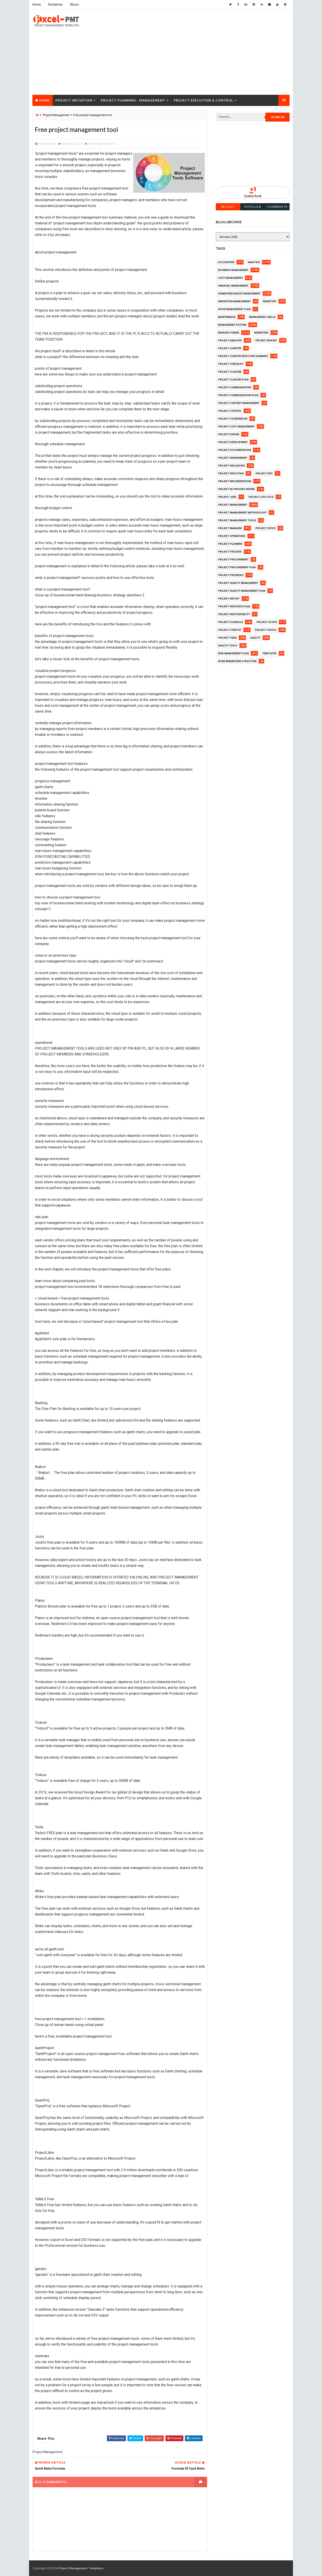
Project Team (227, 637)
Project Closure (51, 111)
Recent (228, 207)
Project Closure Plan (233, 379)
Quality (255, 637)
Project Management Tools (237, 520)
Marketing (261, 332)
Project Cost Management (236, 426)
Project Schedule (230, 622)
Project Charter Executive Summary (243, 356)
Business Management (233, 270)
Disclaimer (55, 4)
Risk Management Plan (233, 653)
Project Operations (231, 536)
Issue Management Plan (234, 309)
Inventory (269, 301)
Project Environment (232, 457)
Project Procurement (233, 559)
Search (278, 117)
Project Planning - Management (133, 100)
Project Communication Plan (238, 395)
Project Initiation (73, 100)
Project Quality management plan (241, 590)
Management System (232, 324)
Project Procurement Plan (237, 567)
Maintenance (226, 317)
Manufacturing (228, 332)
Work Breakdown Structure (237, 661)
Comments (277, 207)
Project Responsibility (234, 614)
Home (36, 4)
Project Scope (266, 622)
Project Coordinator (232, 418)
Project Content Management (238, 403)
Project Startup (229, 630)
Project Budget (266, 340)
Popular (252, 207)
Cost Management (230, 277)
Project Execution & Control (203, 100)
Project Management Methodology (242, 512)
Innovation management (234, 301)
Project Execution (231, 473)
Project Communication (234, 387)
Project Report (228, 598)
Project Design (228, 434)
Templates (269, 653)
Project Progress (230, 575)
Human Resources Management (239, 293)
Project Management (101, 143)
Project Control (230, 410)
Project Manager (230, 528)
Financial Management (233, 285)
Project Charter (229, 348)
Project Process (230, 551)
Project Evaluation (231, 465)
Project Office (265, 528)
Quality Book (253, 196)
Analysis (254, 262)
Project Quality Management (238, 583)
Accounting (226, 262)
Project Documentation (234, 450)
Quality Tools (227, 645)
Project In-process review (236, 489)
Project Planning (230, 543)
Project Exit (264, 473)
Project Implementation (234, 481)
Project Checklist (231, 364)
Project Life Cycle (260, 497)
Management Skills (262, 317)
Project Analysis (230, 340)
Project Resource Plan (234, 606)
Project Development (233, 442)
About (74, 4)
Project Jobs (227, 497)
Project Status (265, 630)
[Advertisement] (161, 63)
